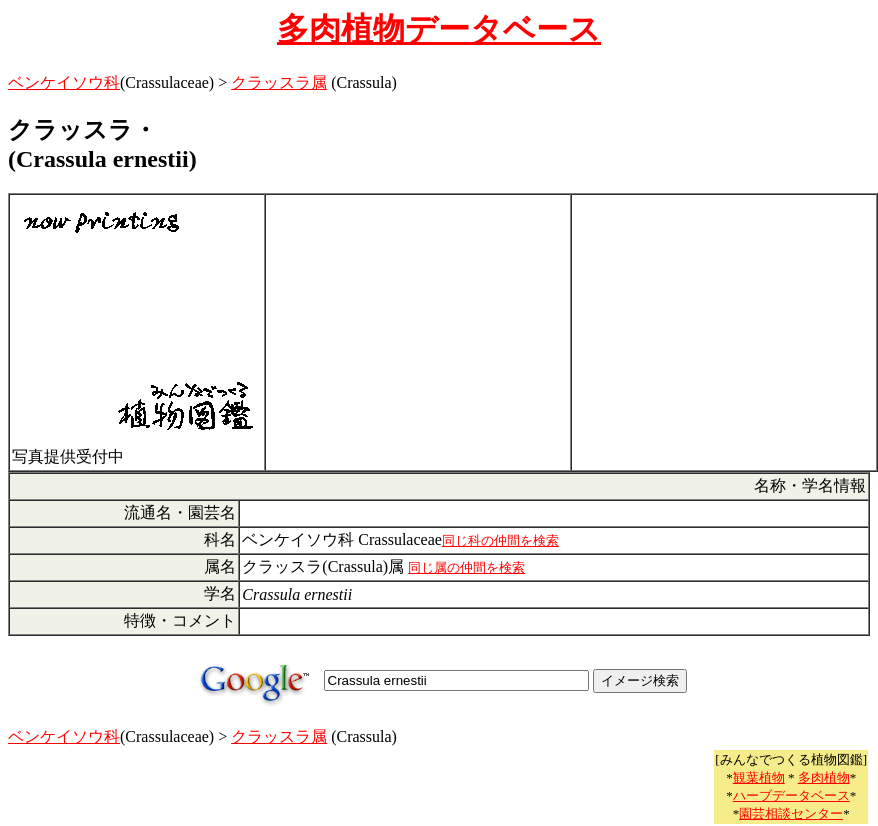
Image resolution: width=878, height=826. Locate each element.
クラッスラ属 (279, 82)
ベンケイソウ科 (64, 82)
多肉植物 (824, 777)
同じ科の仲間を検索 (500, 540)
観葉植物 (759, 777)
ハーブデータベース (791, 795)
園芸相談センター (791, 813)
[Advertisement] (418, 333)
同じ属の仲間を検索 (466, 567)
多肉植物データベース (439, 29)
